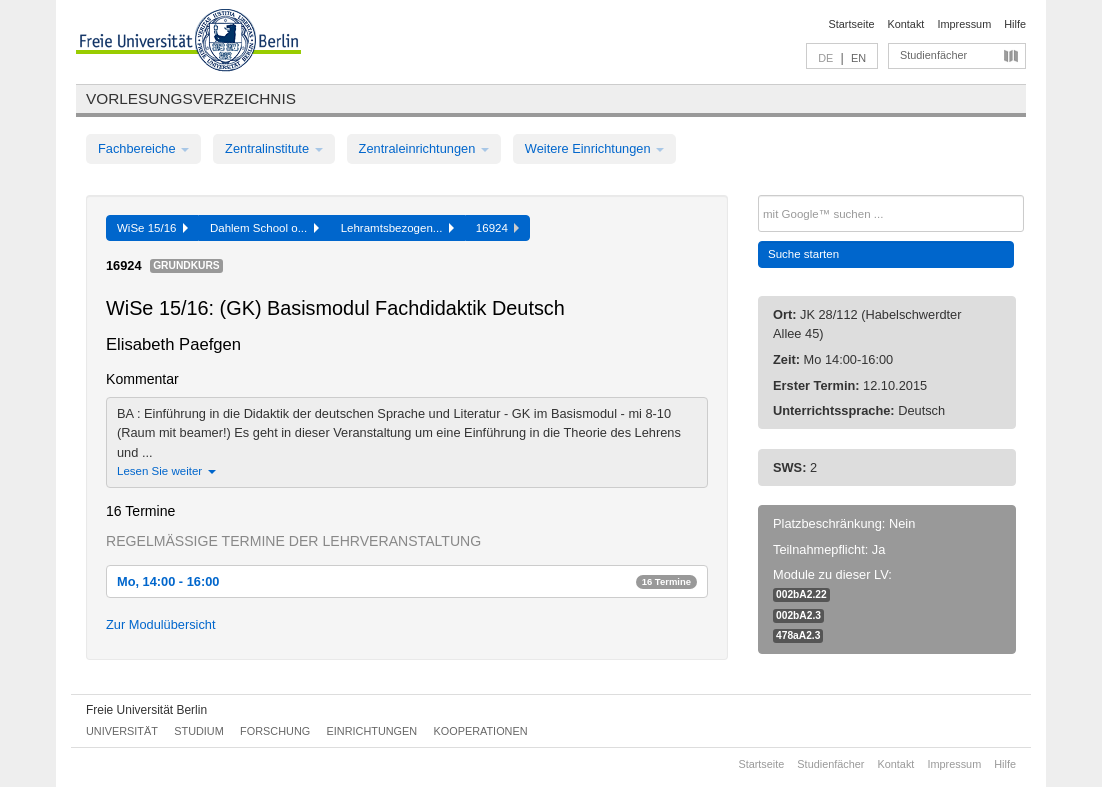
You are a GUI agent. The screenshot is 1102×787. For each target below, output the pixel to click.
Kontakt (906, 24)
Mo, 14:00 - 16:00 (407, 581)
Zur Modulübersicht (161, 624)
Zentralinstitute (274, 148)
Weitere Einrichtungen (594, 148)
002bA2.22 (801, 594)
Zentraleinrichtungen (424, 148)
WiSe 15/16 (152, 228)
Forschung (275, 731)
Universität (122, 731)
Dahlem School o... (264, 228)
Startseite (852, 24)
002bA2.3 (798, 615)
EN (858, 58)
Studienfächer (933, 55)
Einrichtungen (372, 731)
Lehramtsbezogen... (397, 228)
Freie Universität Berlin (146, 710)
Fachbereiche (143, 148)
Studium (199, 731)
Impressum (964, 24)
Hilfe (1015, 24)
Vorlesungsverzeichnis (191, 98)
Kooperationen (481, 731)
